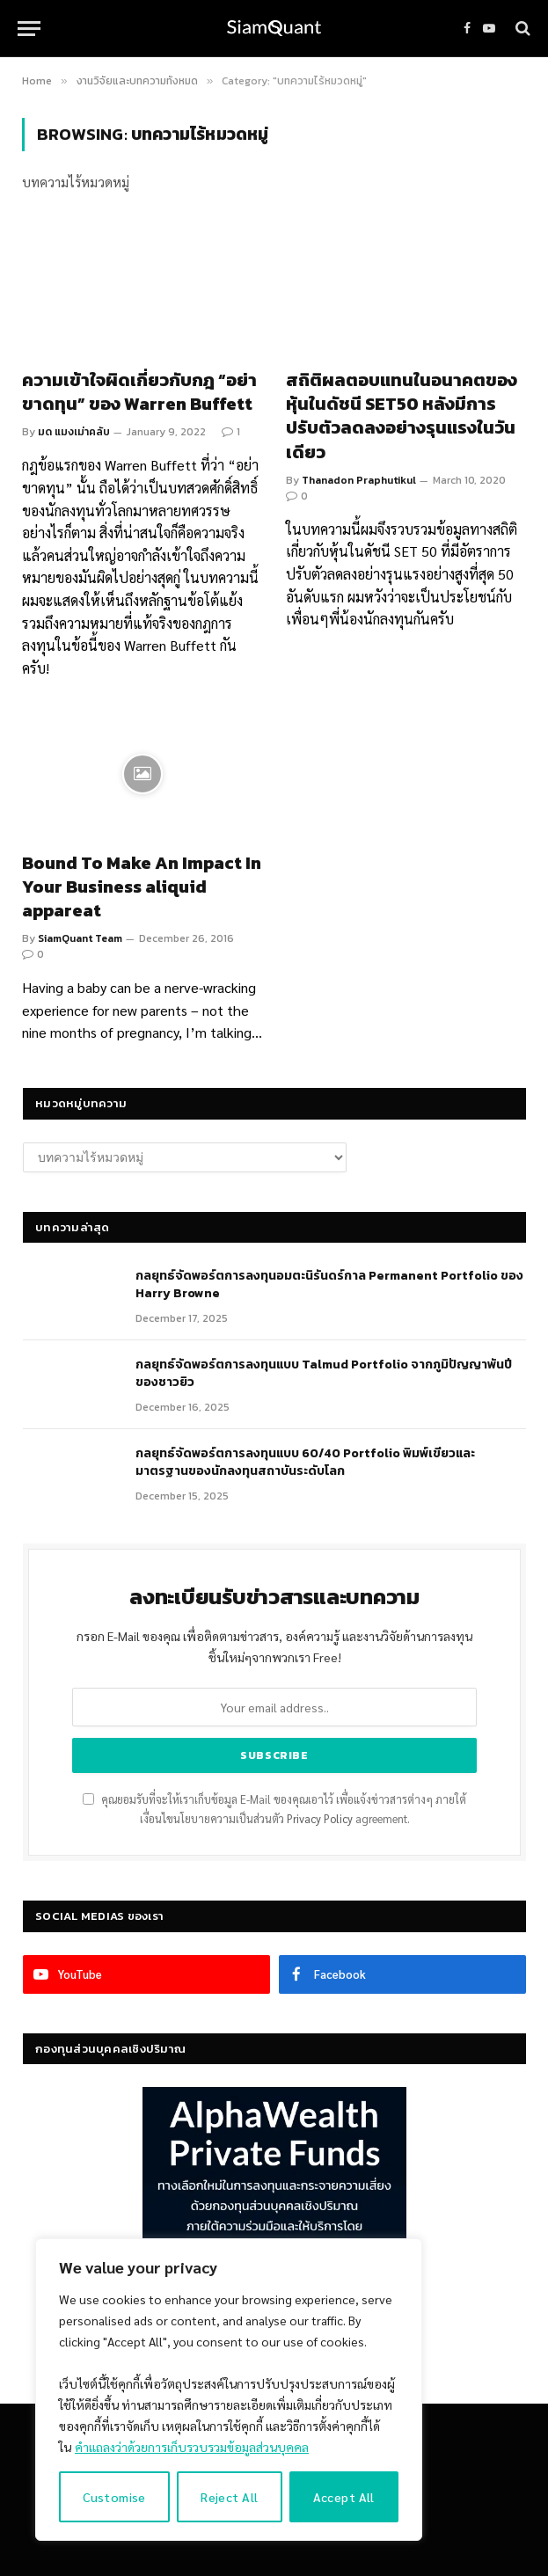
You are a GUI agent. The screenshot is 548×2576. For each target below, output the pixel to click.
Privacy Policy (320, 1819)
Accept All (344, 2497)
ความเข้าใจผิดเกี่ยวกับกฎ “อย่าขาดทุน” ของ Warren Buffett (139, 392)
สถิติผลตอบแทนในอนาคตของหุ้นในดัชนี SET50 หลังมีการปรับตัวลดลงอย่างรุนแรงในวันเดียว (401, 416)
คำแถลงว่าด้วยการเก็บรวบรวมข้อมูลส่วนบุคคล (192, 2447)
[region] (228, 2389)
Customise (114, 2497)
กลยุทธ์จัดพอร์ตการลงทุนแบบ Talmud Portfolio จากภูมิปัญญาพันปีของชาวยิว (323, 1373)
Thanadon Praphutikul (359, 480)
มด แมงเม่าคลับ (74, 432)
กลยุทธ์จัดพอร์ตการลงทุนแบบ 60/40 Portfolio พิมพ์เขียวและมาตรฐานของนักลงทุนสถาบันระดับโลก (305, 1462)
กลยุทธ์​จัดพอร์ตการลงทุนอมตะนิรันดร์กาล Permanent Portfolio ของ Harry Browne (329, 1285)
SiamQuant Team (80, 938)
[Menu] (29, 28)
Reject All (229, 2497)
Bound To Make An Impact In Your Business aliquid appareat (141, 887)
